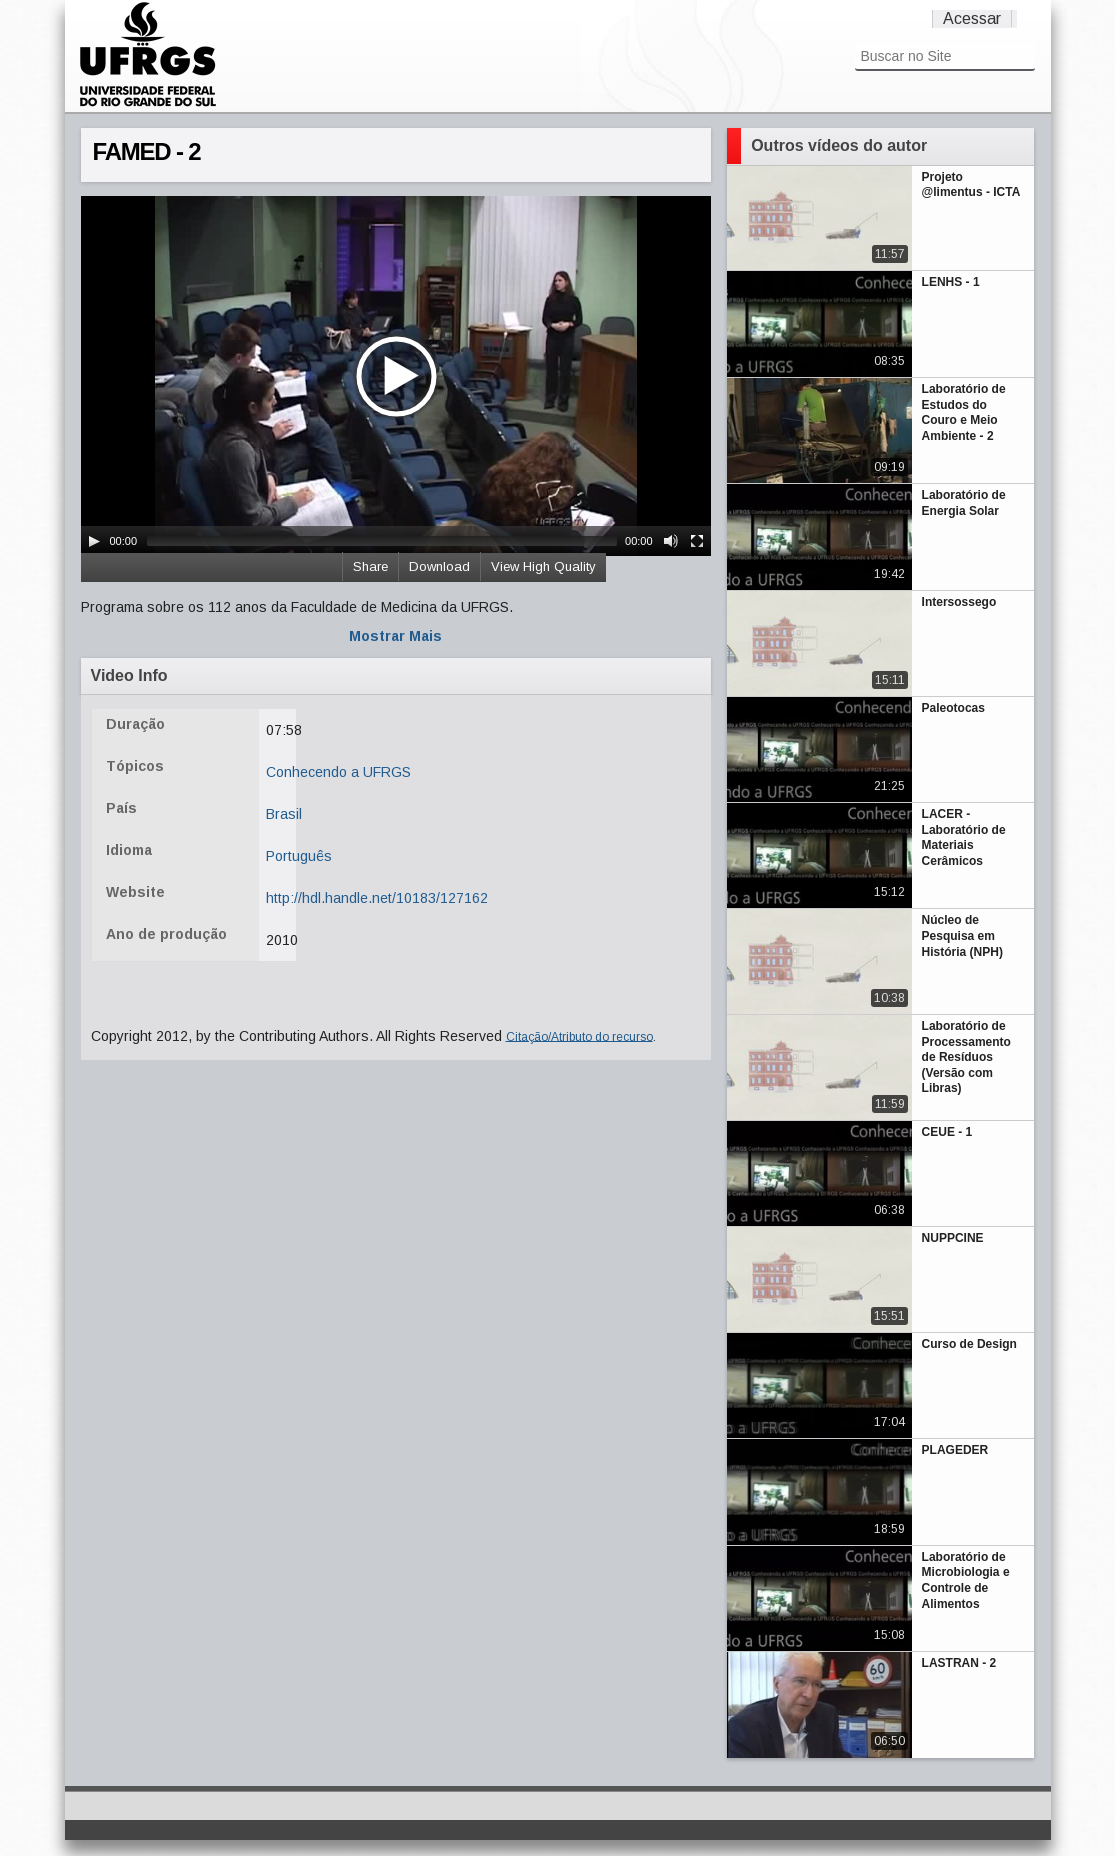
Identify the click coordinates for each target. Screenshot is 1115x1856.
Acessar (972, 18)
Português (299, 856)
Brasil (284, 814)
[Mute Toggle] (671, 541)
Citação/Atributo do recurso (579, 1036)
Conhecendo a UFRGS (338, 772)
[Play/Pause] (94, 541)
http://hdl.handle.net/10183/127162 (377, 898)
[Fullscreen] (697, 541)
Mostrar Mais (395, 636)
